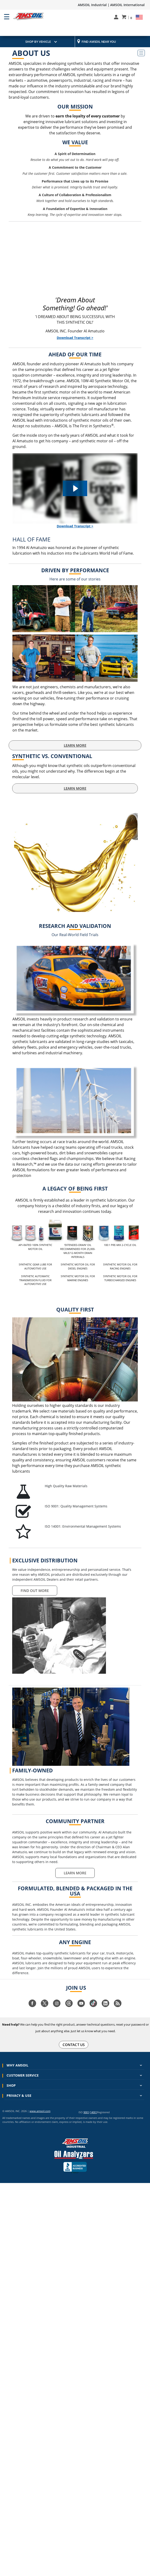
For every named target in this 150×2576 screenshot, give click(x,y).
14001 (93, 2098)
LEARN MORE (75, 745)
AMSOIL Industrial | (93, 5)
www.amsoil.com (33, 2097)
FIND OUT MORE (35, 1590)
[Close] (116, 17)
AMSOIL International (127, 5)
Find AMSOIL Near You (99, 41)
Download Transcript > (75, 337)
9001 (86, 2098)
